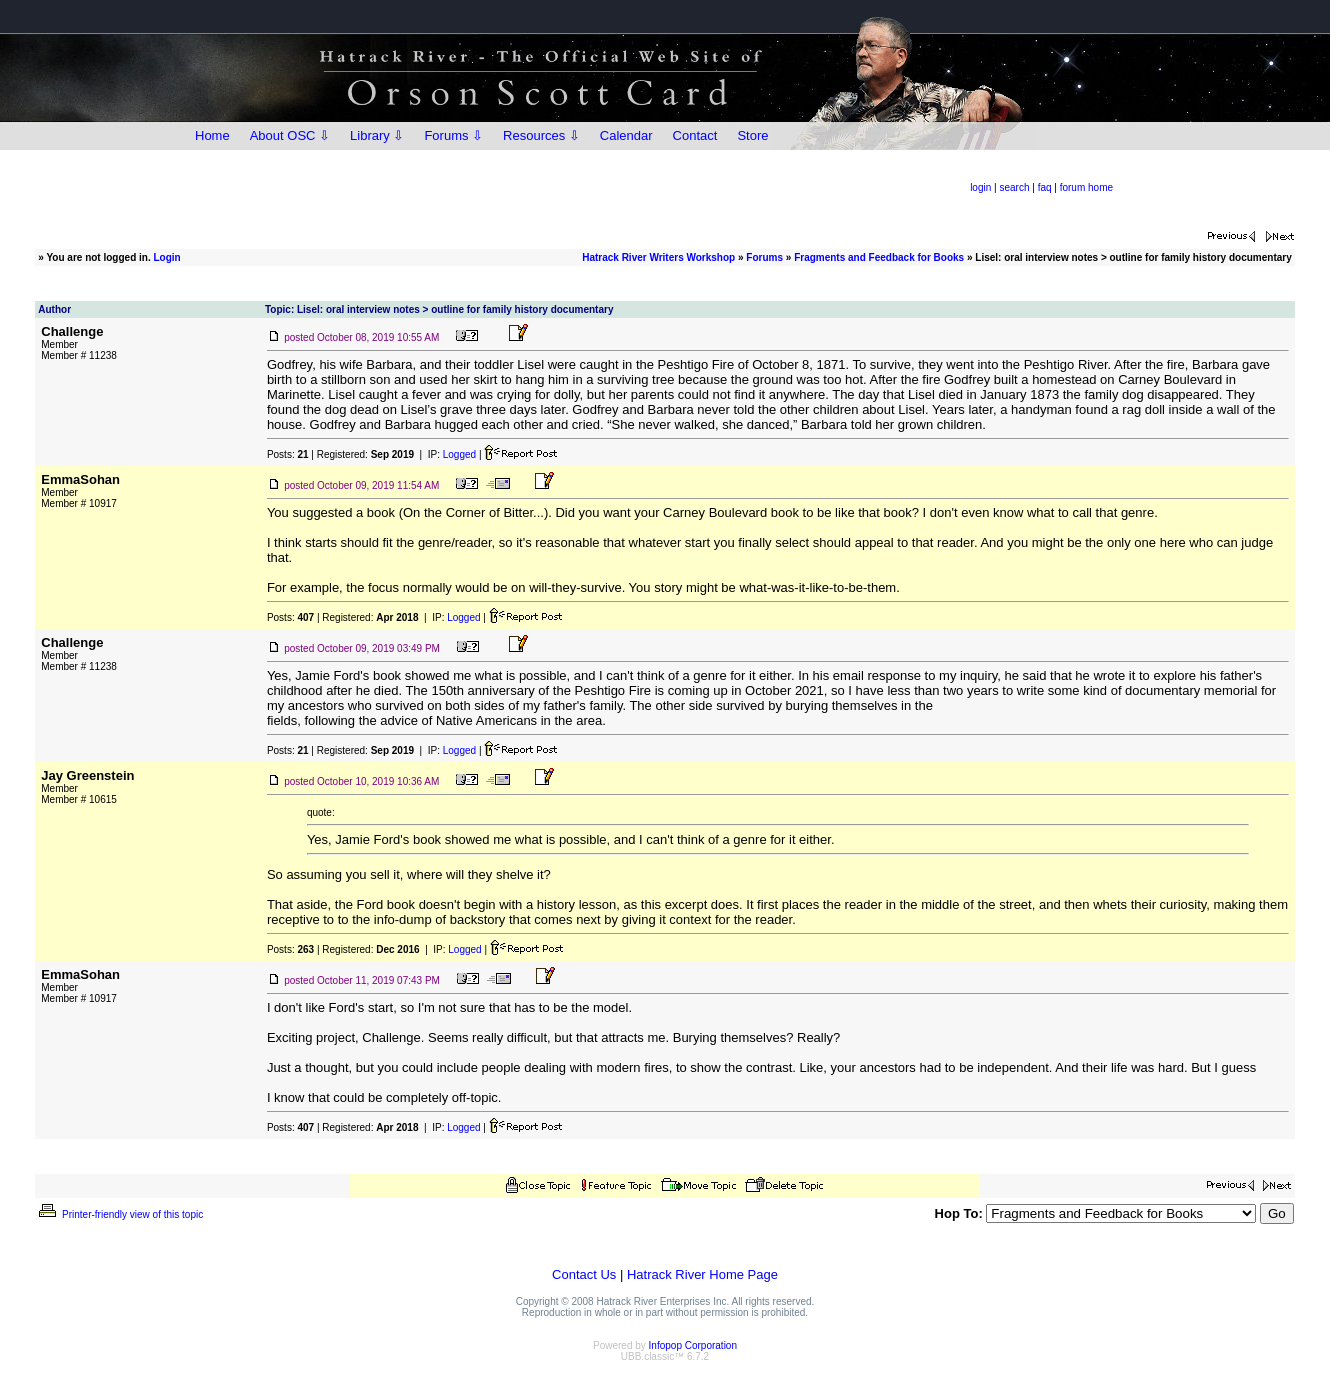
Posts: (288, 454)
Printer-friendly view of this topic (119, 1214)
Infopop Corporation (693, 1345)
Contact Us (584, 1274)
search (1014, 187)
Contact (695, 135)
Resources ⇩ (541, 135)
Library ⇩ (377, 135)
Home (212, 135)
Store (752, 135)
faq (1045, 187)
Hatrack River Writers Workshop (658, 257)
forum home (1086, 187)
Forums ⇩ (453, 135)
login (980, 187)
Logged (459, 454)
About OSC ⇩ (290, 135)
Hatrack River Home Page (702, 1274)
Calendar (626, 135)
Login (166, 257)
